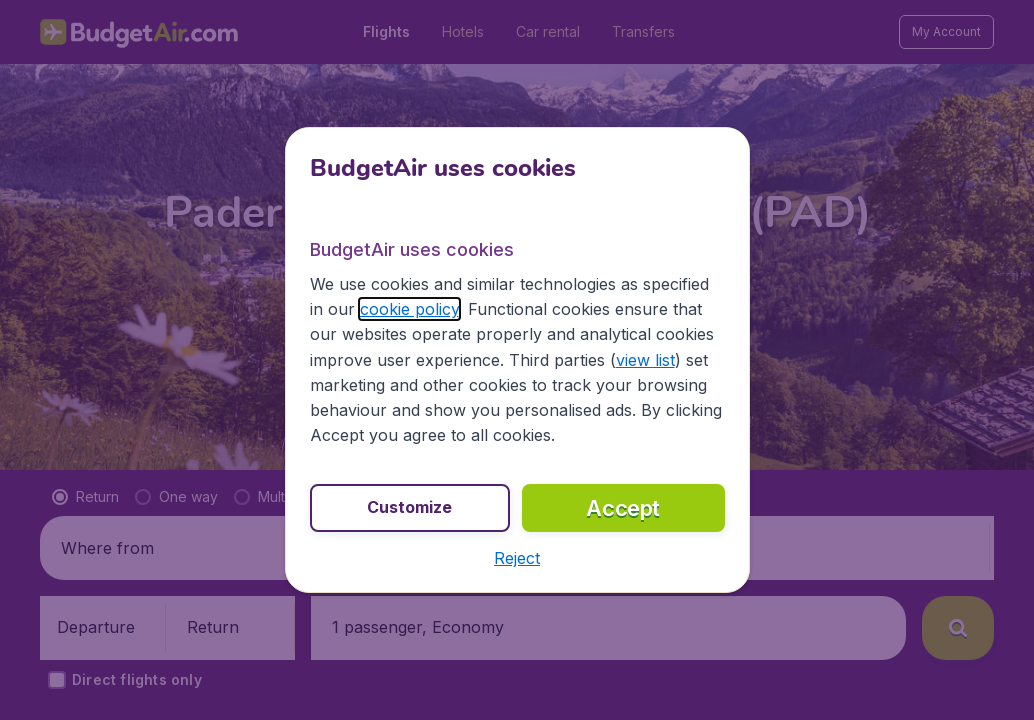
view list (645, 360)
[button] (517, 558)
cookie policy (409, 309)
